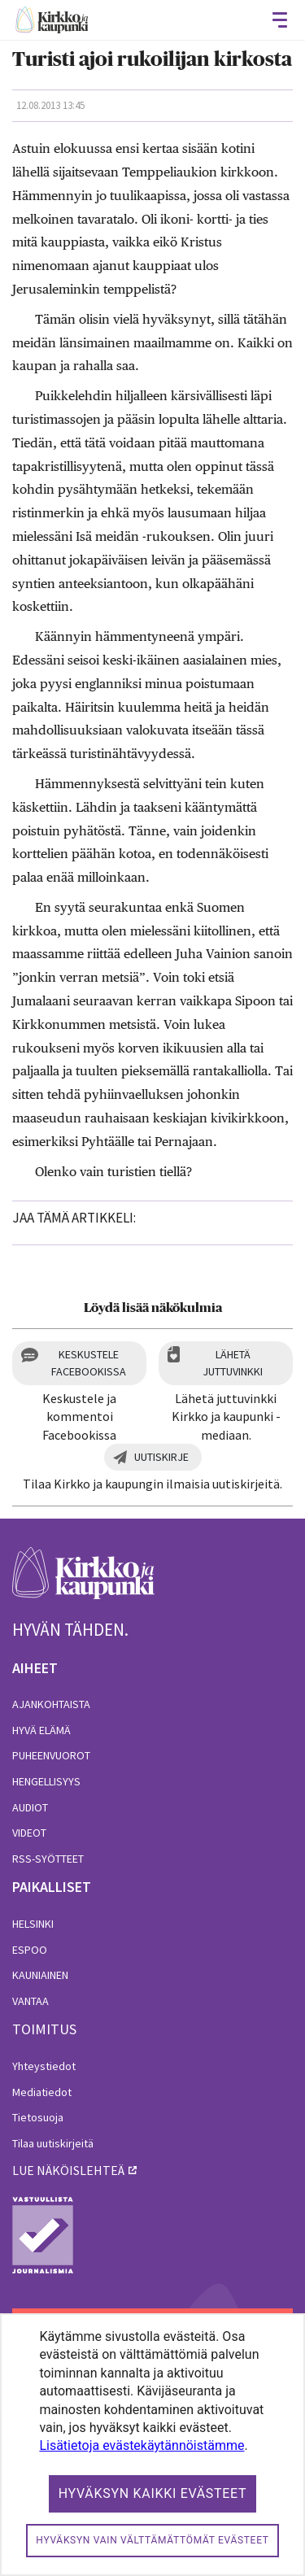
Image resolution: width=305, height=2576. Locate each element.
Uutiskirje (161, 1456)
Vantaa (30, 2001)
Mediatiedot (42, 2092)
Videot (29, 1832)
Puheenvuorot (51, 1755)
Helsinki (33, 1923)
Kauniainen (40, 1975)
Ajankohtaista (51, 1704)
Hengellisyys (46, 1781)
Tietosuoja (37, 2117)
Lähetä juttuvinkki (233, 1363)
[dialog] (152, 2444)
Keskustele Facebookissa (88, 1363)
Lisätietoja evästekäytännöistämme (141, 2445)
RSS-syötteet (48, 1858)
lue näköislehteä (68, 2170)
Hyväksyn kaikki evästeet (153, 2493)
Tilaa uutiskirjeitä (53, 2143)
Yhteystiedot (44, 2066)
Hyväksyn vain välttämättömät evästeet (152, 2540)
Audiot (30, 1807)
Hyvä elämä (41, 1730)
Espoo (29, 1949)
